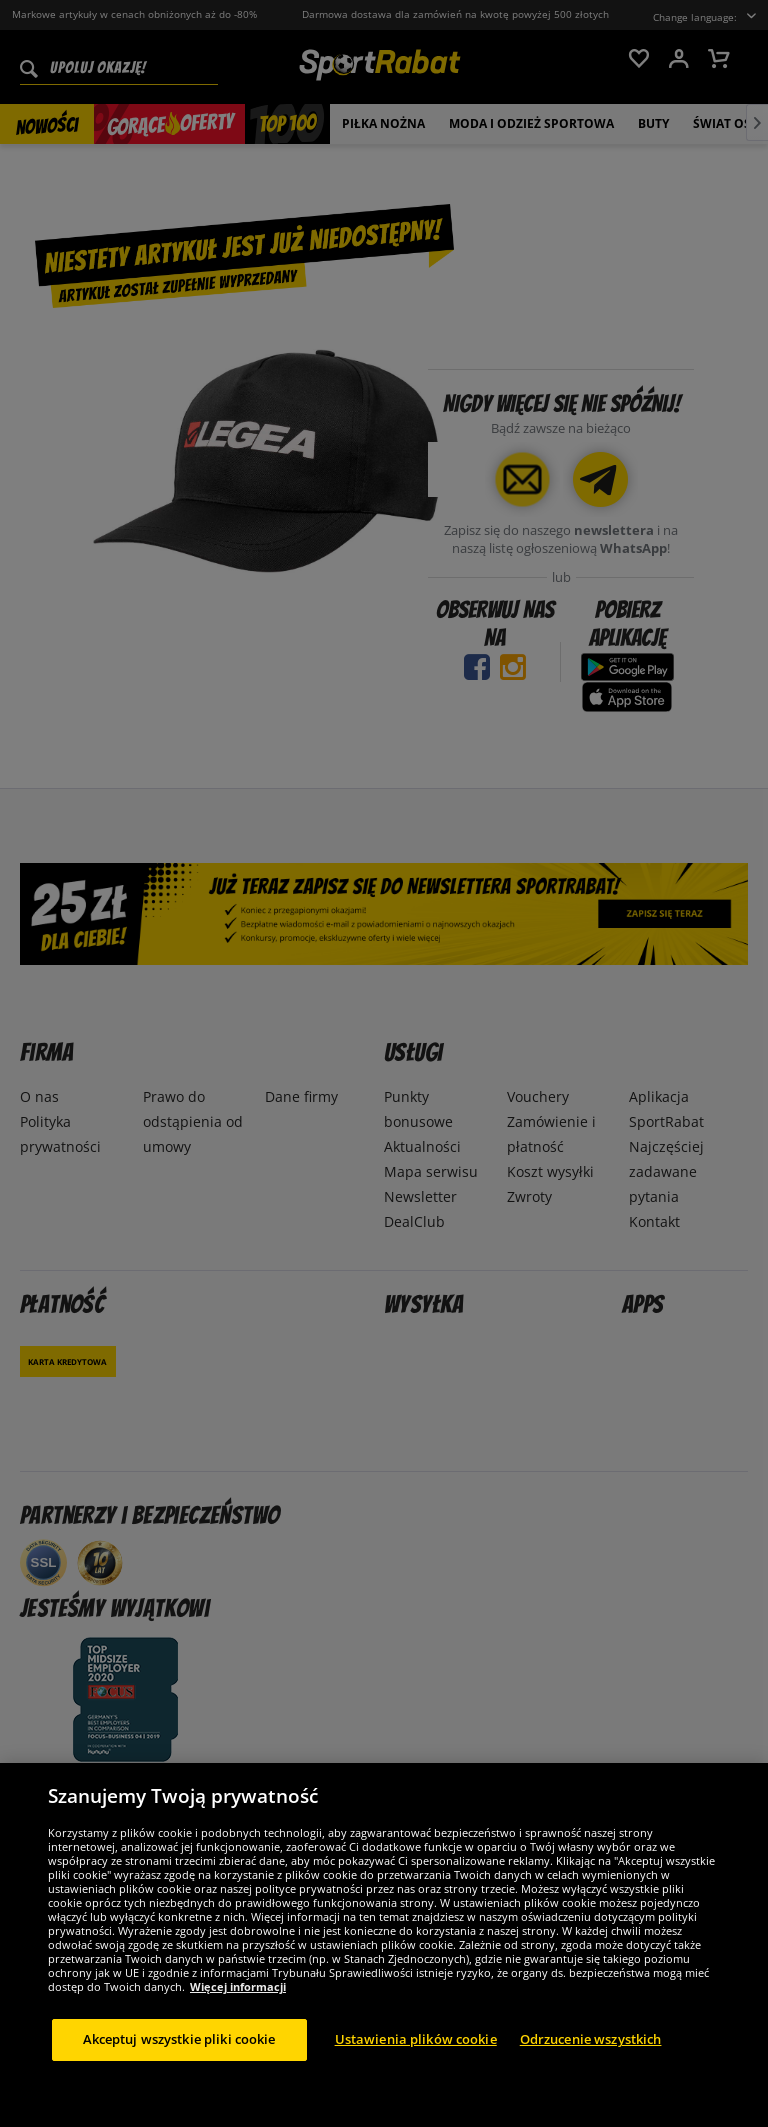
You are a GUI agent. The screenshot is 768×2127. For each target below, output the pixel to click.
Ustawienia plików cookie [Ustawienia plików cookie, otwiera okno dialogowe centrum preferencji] (416, 2039)
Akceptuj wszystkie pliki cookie (179, 2039)
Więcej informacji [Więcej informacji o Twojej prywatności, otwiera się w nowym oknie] (238, 1986)
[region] (384, 1945)
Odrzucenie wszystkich (591, 2039)
